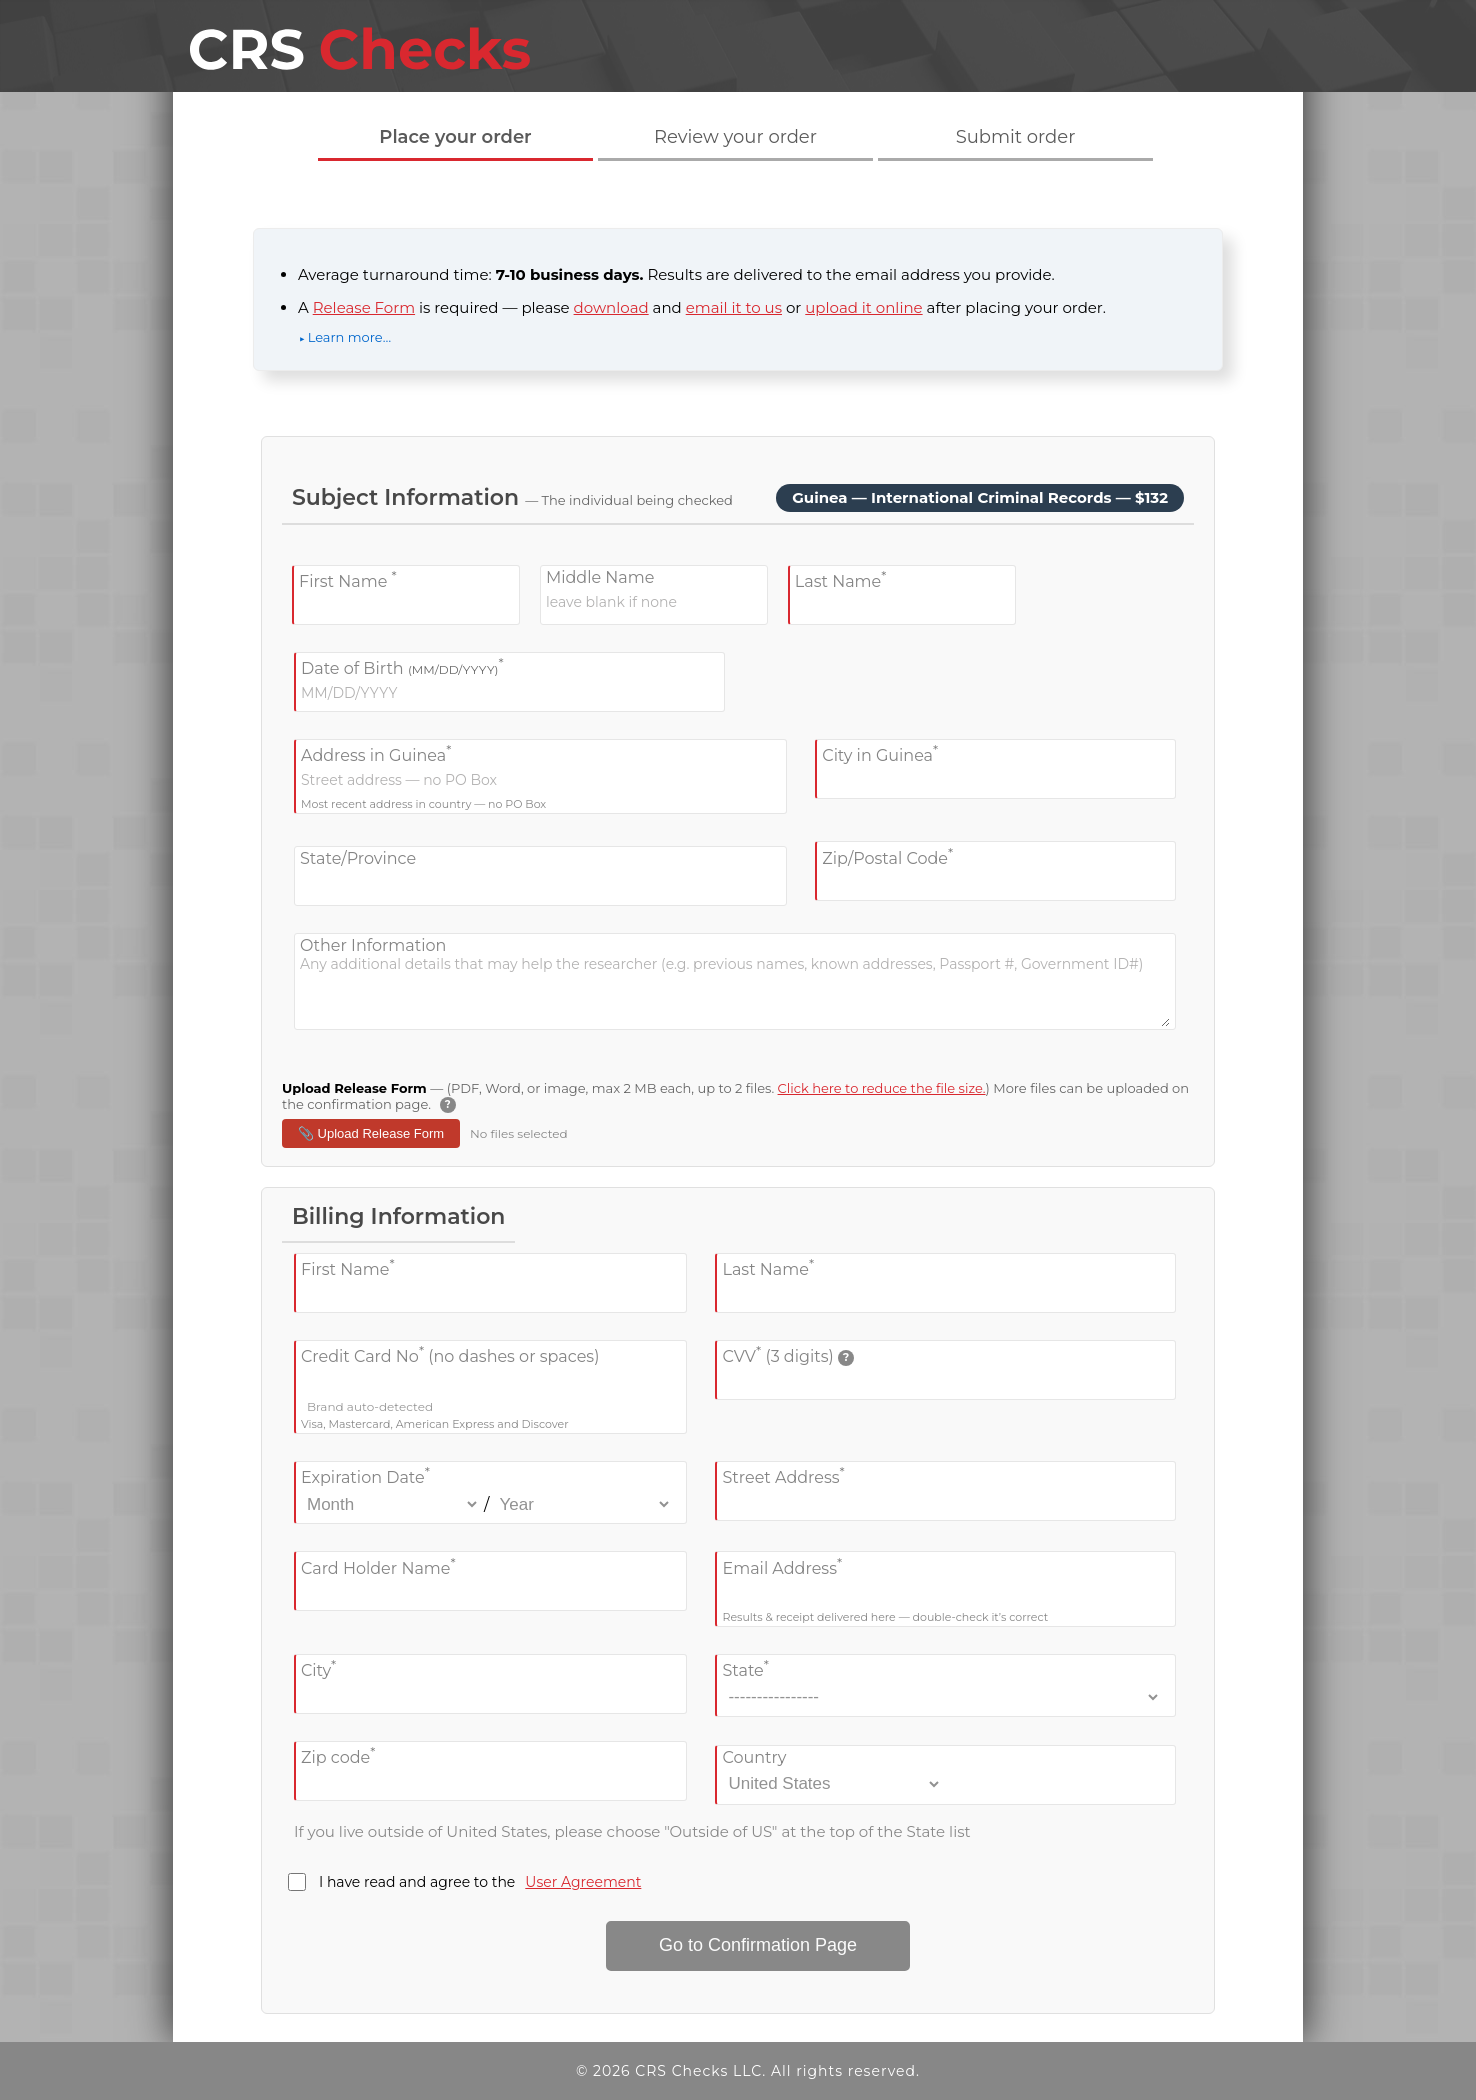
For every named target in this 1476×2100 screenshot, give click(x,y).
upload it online (863, 307)
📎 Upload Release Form (371, 1133)
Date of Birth (402, 666)
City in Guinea (880, 753)
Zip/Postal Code (887, 855)
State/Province (358, 858)
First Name (348, 579)
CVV (787, 1354)
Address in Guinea (376, 753)
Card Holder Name (378, 1565)
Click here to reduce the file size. (882, 1088)
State (745, 1668)
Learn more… (349, 337)
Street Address (783, 1475)
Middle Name (600, 577)
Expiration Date (365, 1475)
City (318, 1668)
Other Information (373, 945)
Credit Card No (450, 1354)
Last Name (841, 579)
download (611, 307)
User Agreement (583, 1882)
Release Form (364, 307)
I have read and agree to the (464, 1882)
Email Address (782, 1565)
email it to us (734, 307)
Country (754, 1757)
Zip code (338, 1755)
